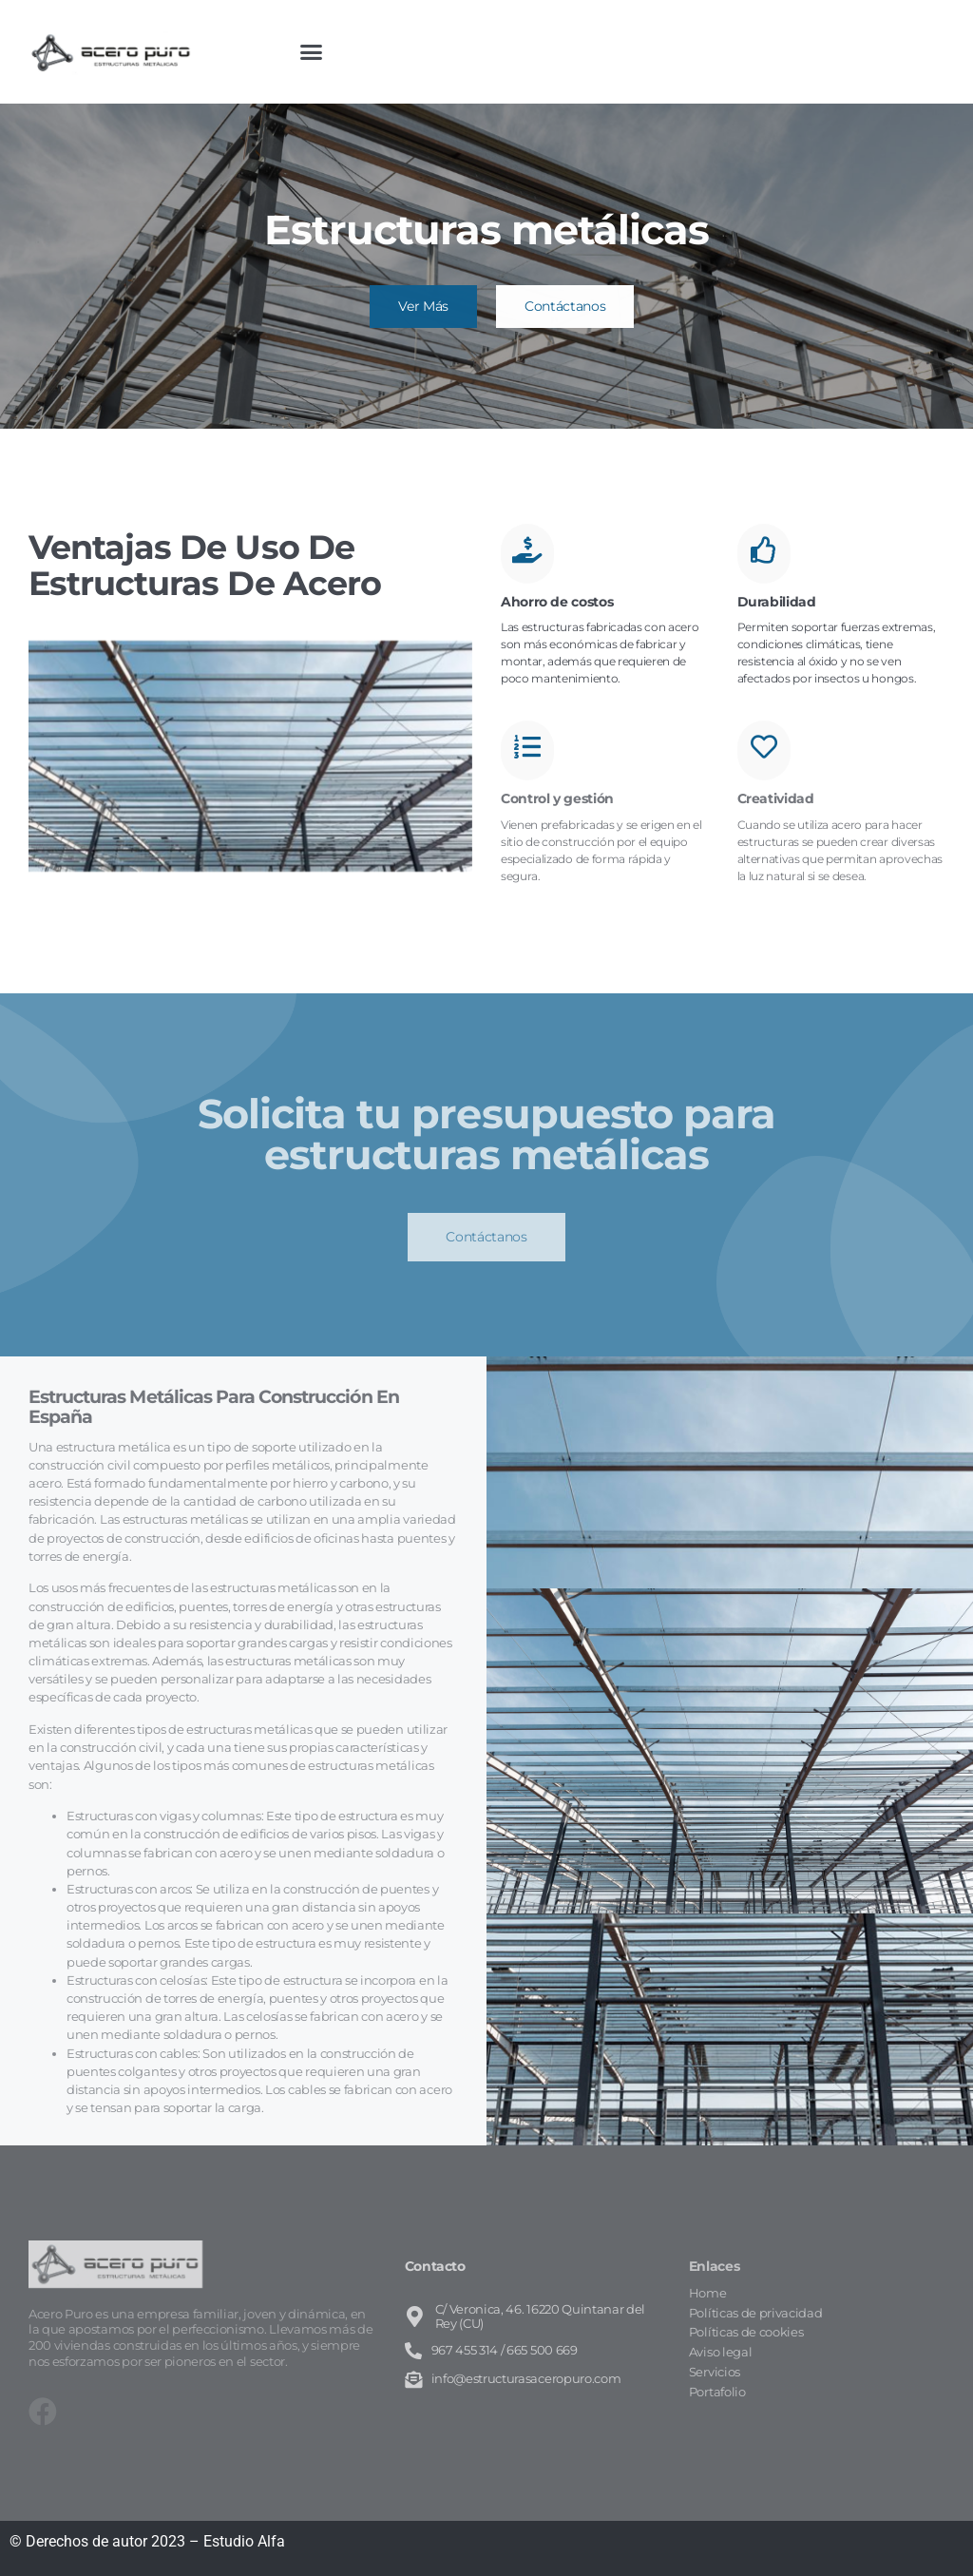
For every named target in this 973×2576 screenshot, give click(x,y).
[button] (312, 52)
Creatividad (775, 798)
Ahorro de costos (557, 601)
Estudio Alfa (244, 2541)
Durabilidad (776, 601)
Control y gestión (557, 798)
